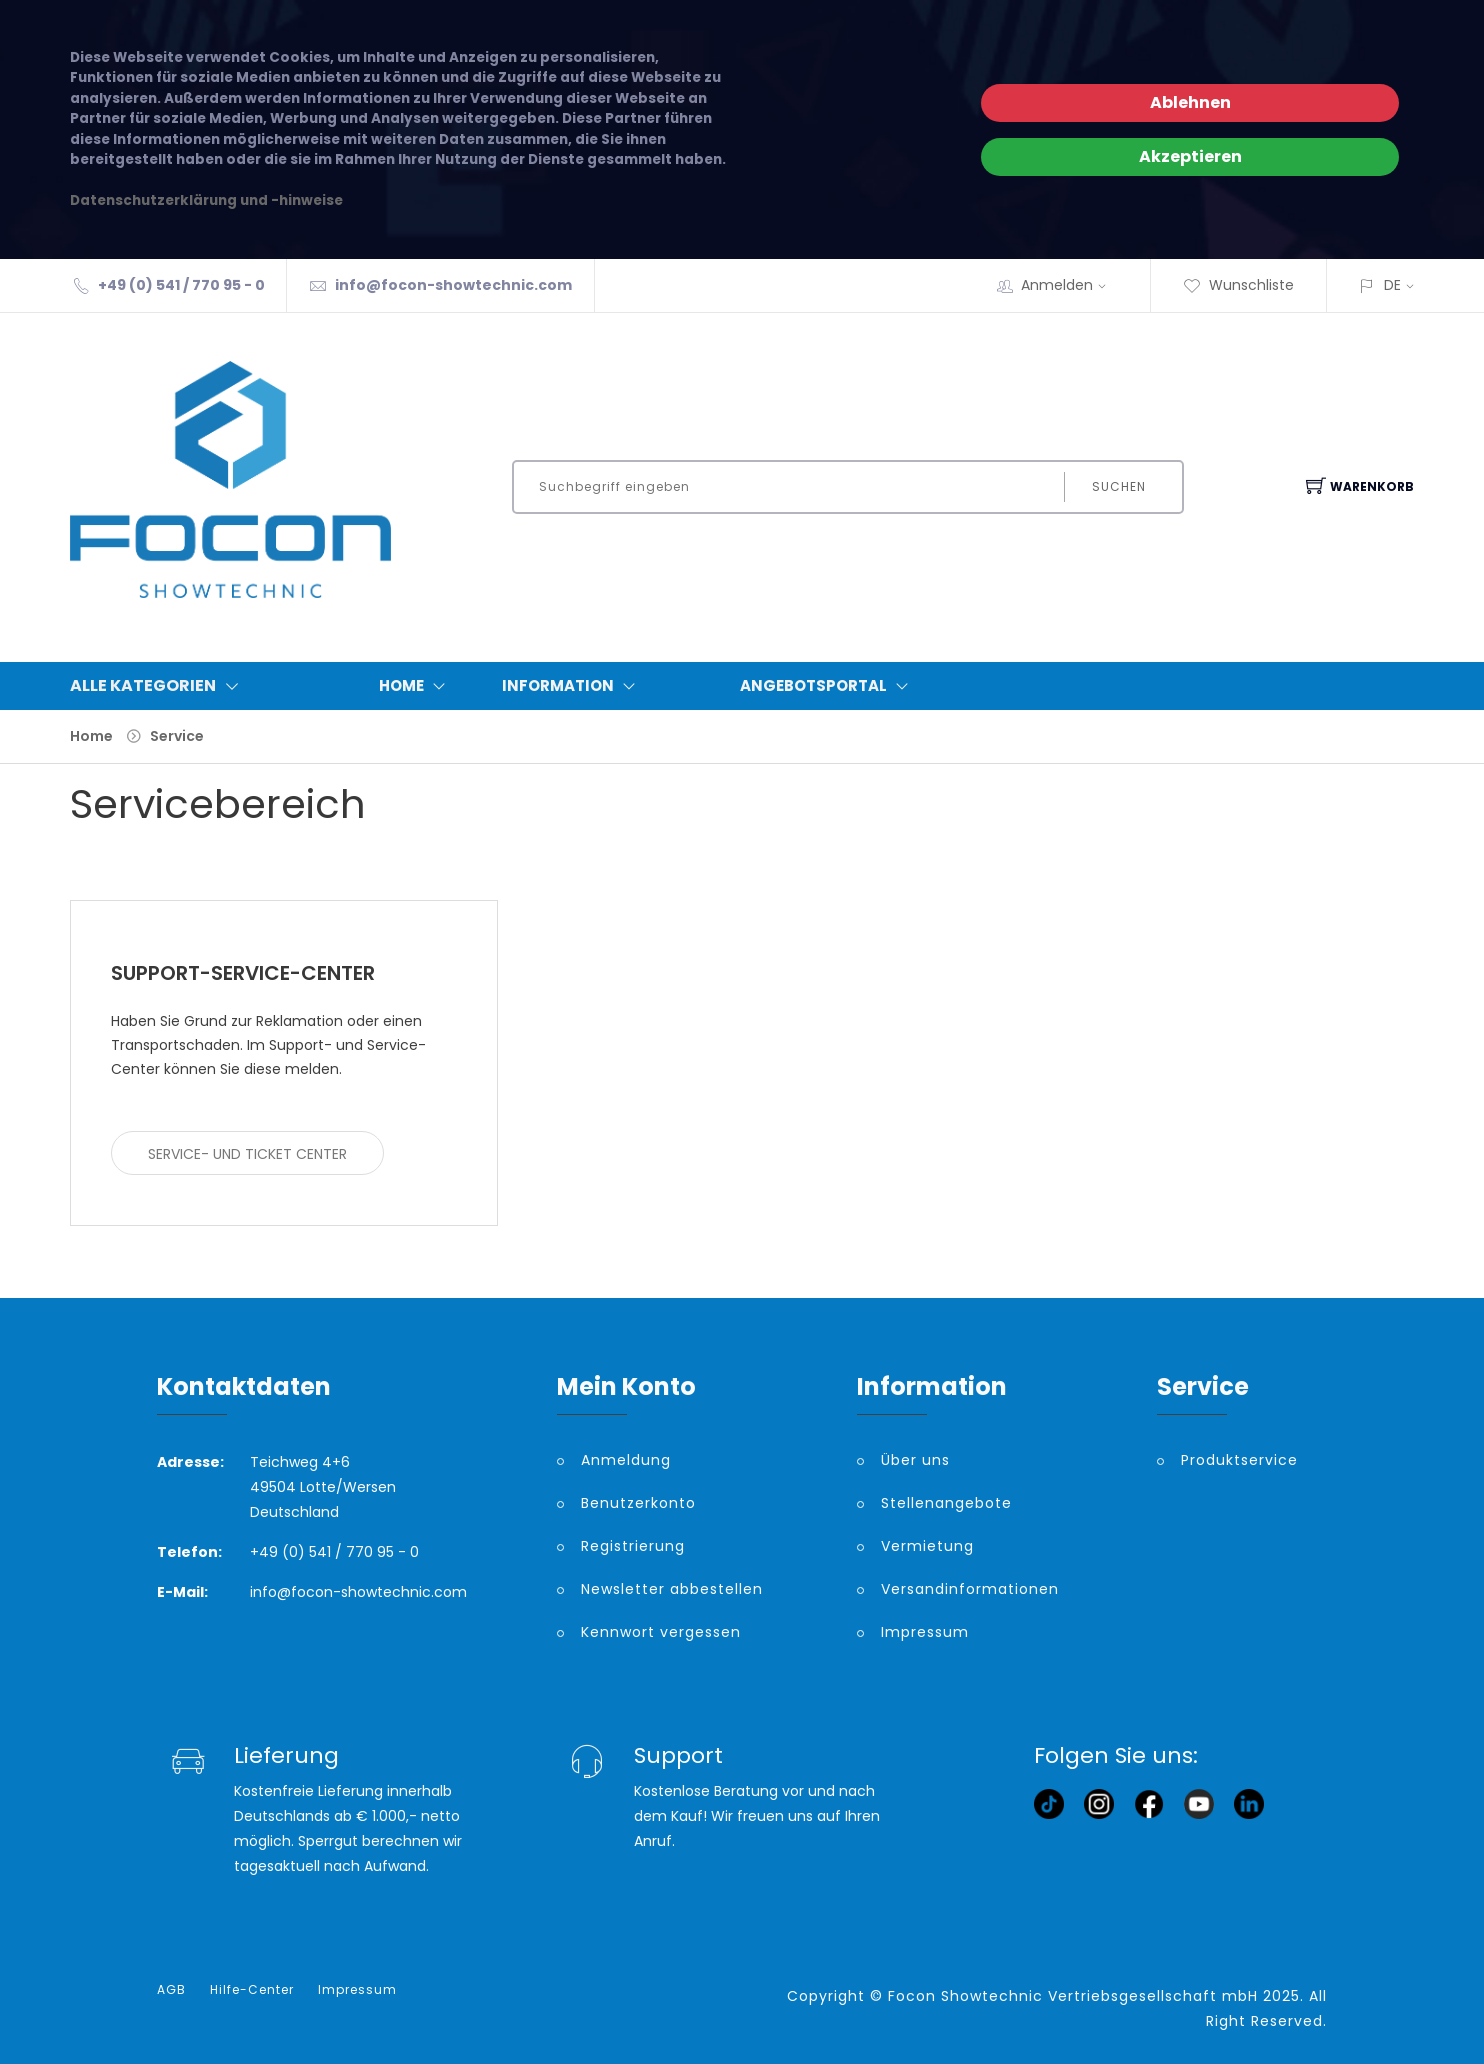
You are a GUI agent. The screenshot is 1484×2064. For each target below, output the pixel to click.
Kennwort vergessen (661, 1632)
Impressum (925, 1632)
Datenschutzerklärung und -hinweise (206, 200)
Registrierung (633, 1546)
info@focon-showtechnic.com (453, 285)
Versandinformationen (970, 1589)
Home (416, 686)
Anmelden (1070, 285)
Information (573, 686)
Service (177, 736)
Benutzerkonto (638, 1503)
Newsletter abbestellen (672, 1589)
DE (1392, 285)
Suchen (1119, 486)
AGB (171, 1990)
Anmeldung (626, 1460)
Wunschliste (1238, 285)
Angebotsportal (828, 686)
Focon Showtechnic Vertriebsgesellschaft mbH (1073, 1996)
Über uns (915, 1460)
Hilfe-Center (252, 1990)
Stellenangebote (946, 1503)
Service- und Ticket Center (247, 1154)
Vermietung (927, 1546)
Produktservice (1239, 1460)
